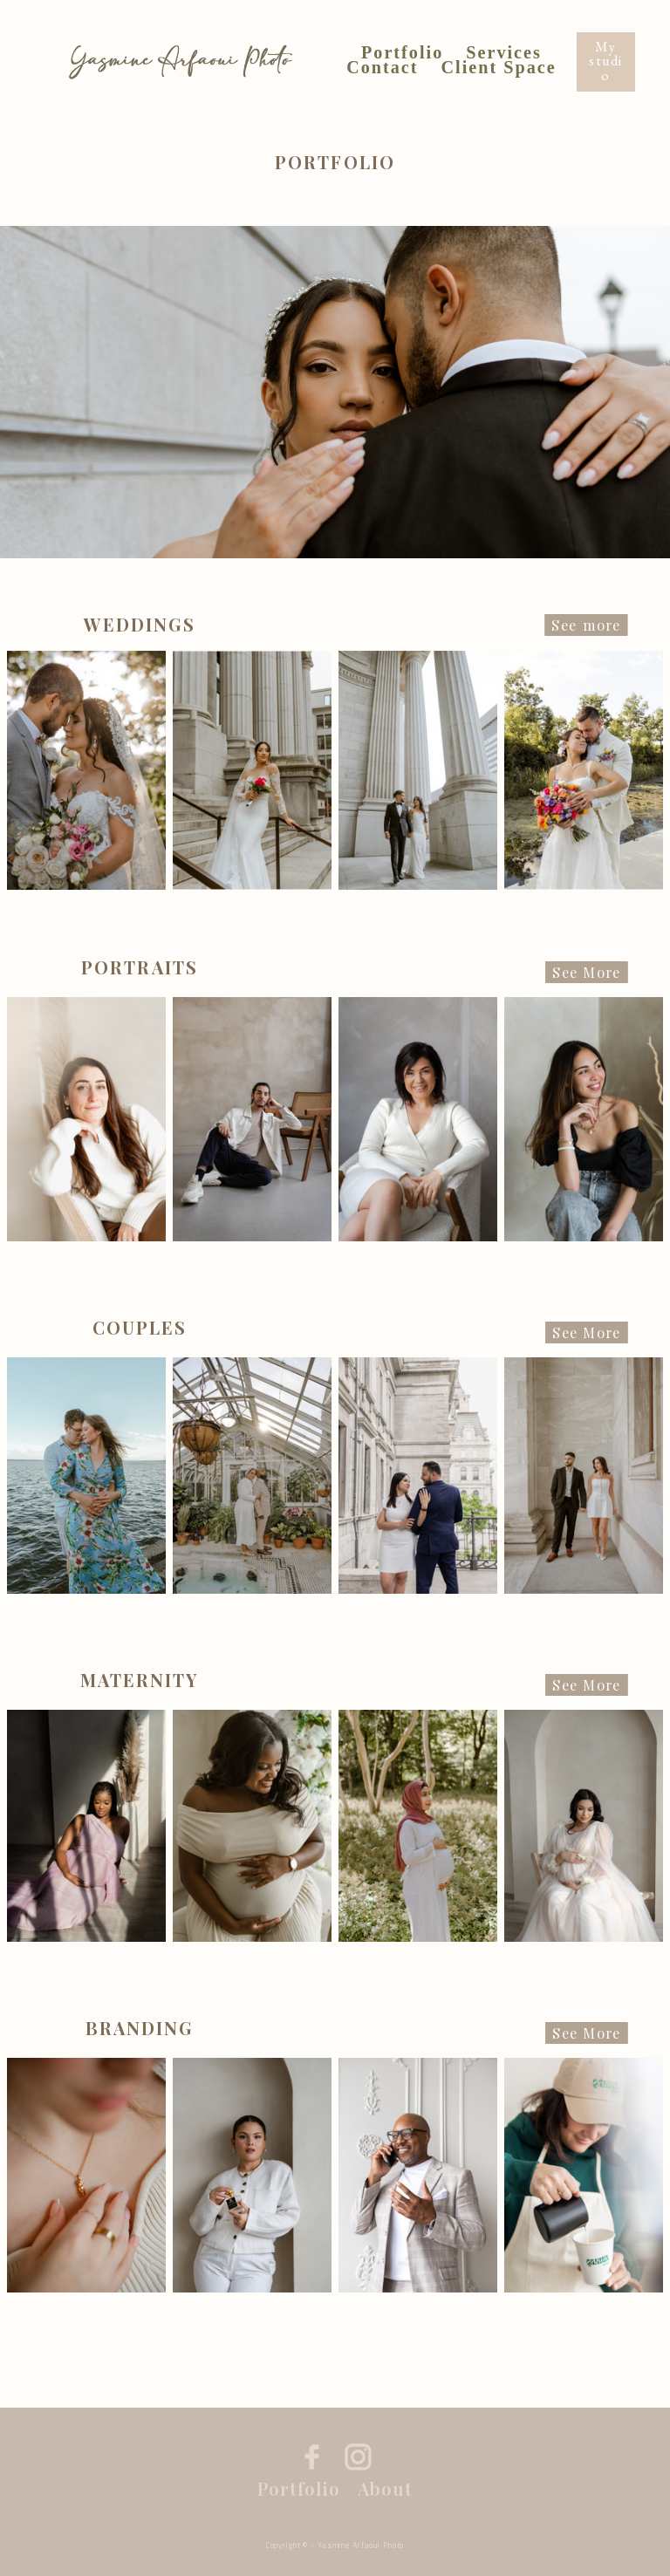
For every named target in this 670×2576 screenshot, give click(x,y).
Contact (382, 68)
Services (504, 53)
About (385, 2489)
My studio (606, 61)
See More (586, 972)
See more (586, 624)
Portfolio (402, 53)
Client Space (499, 68)
